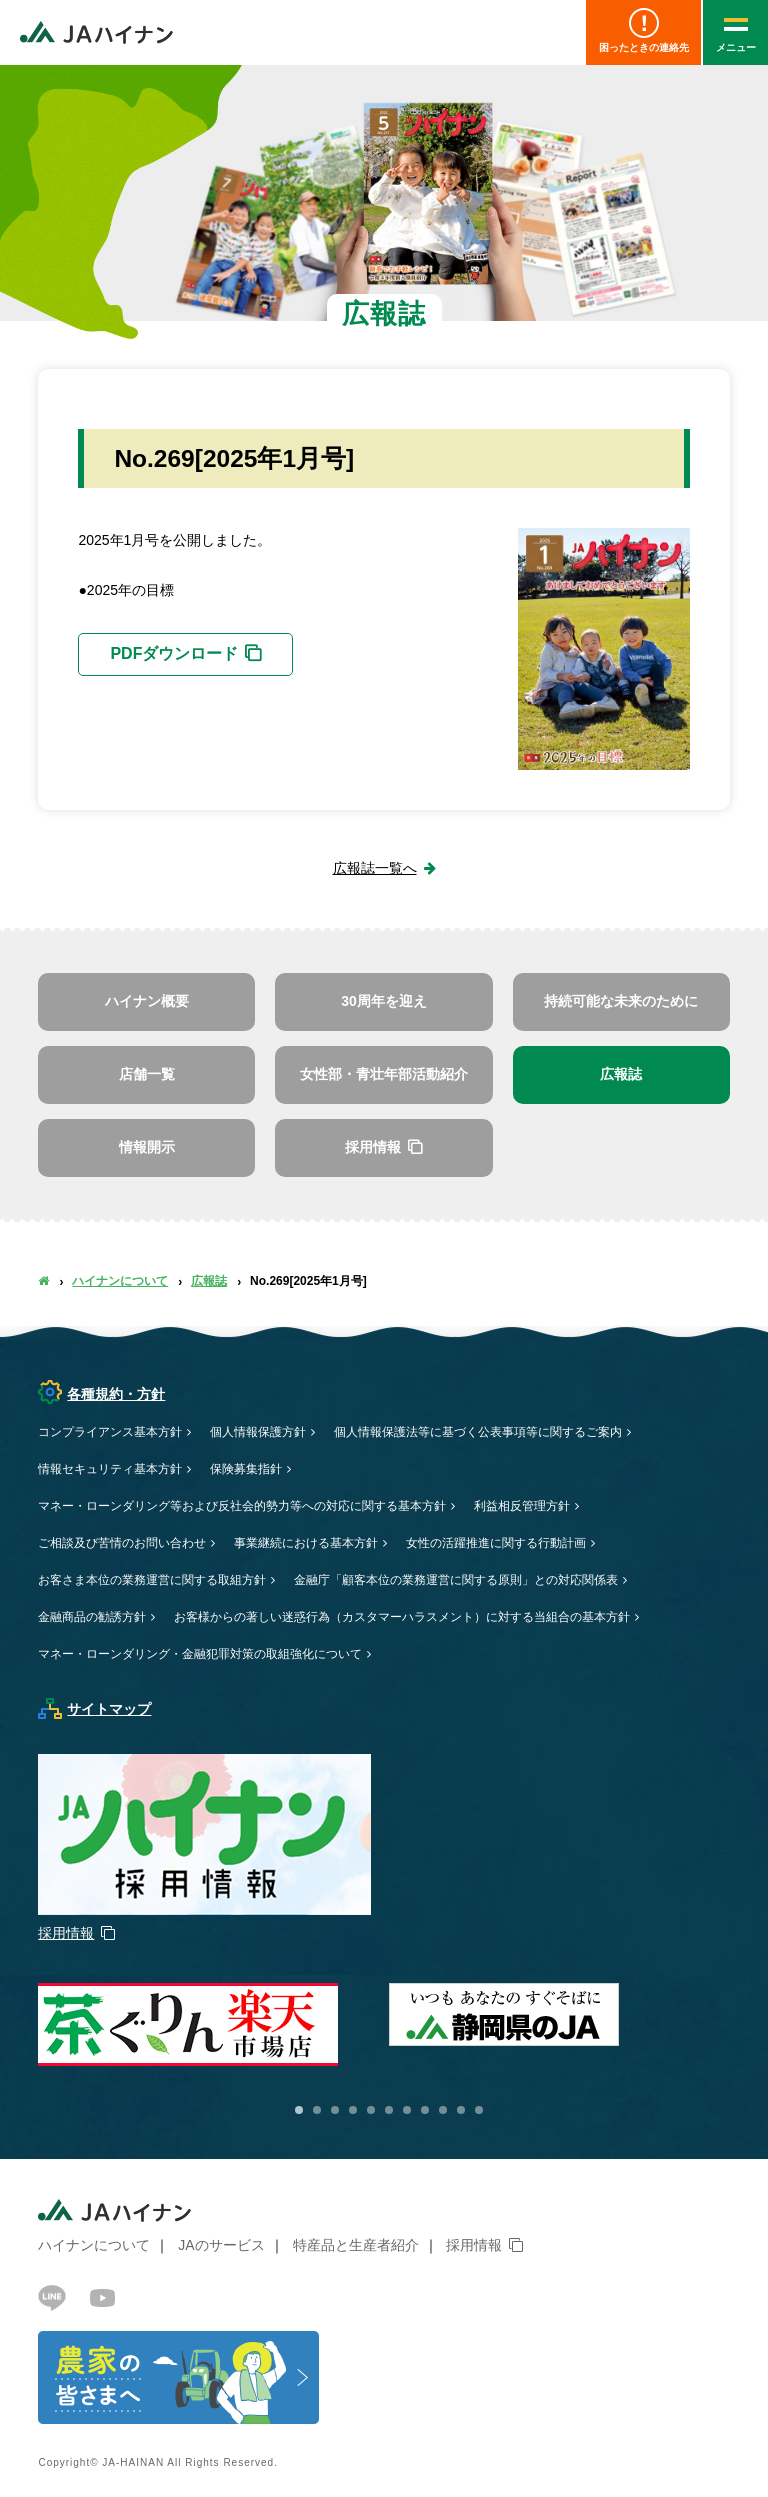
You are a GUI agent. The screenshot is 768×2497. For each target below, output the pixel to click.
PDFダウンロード (174, 653)
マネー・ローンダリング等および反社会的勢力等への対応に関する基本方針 (242, 1506)
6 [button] (389, 2110)
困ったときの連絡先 (643, 30)
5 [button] (371, 2110)
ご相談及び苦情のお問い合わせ (122, 1543)
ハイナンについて (120, 1281)
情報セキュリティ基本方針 (110, 1469)
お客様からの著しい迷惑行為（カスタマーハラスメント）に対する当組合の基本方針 (402, 1617)
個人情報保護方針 (258, 1432)
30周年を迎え (384, 1001)
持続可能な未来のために (621, 1001)
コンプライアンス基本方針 (110, 1432)
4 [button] (353, 2110)
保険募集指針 (246, 1469)
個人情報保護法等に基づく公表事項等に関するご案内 (478, 1432)
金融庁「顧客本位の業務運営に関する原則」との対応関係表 (456, 1580)
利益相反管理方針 (522, 1506)
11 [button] (479, 2110)
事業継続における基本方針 (306, 1543)
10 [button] (461, 2110)
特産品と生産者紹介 (356, 2245)
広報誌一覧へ (375, 868)
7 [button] (407, 2110)
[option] (564, 2014)
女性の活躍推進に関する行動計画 (496, 1543)
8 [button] (425, 2110)
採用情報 (474, 2245)
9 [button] (443, 2110)
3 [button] (335, 2110)
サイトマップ (94, 1709)
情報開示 (147, 1147)
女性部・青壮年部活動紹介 (384, 1074)
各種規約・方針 (101, 1394)
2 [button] (317, 2110)
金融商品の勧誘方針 (92, 1617)
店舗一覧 (147, 1074)
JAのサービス (221, 2245)
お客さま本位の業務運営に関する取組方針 (152, 1580)
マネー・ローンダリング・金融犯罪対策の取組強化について (200, 1654)
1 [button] (299, 2110)
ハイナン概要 (147, 1001)
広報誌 (621, 1074)
